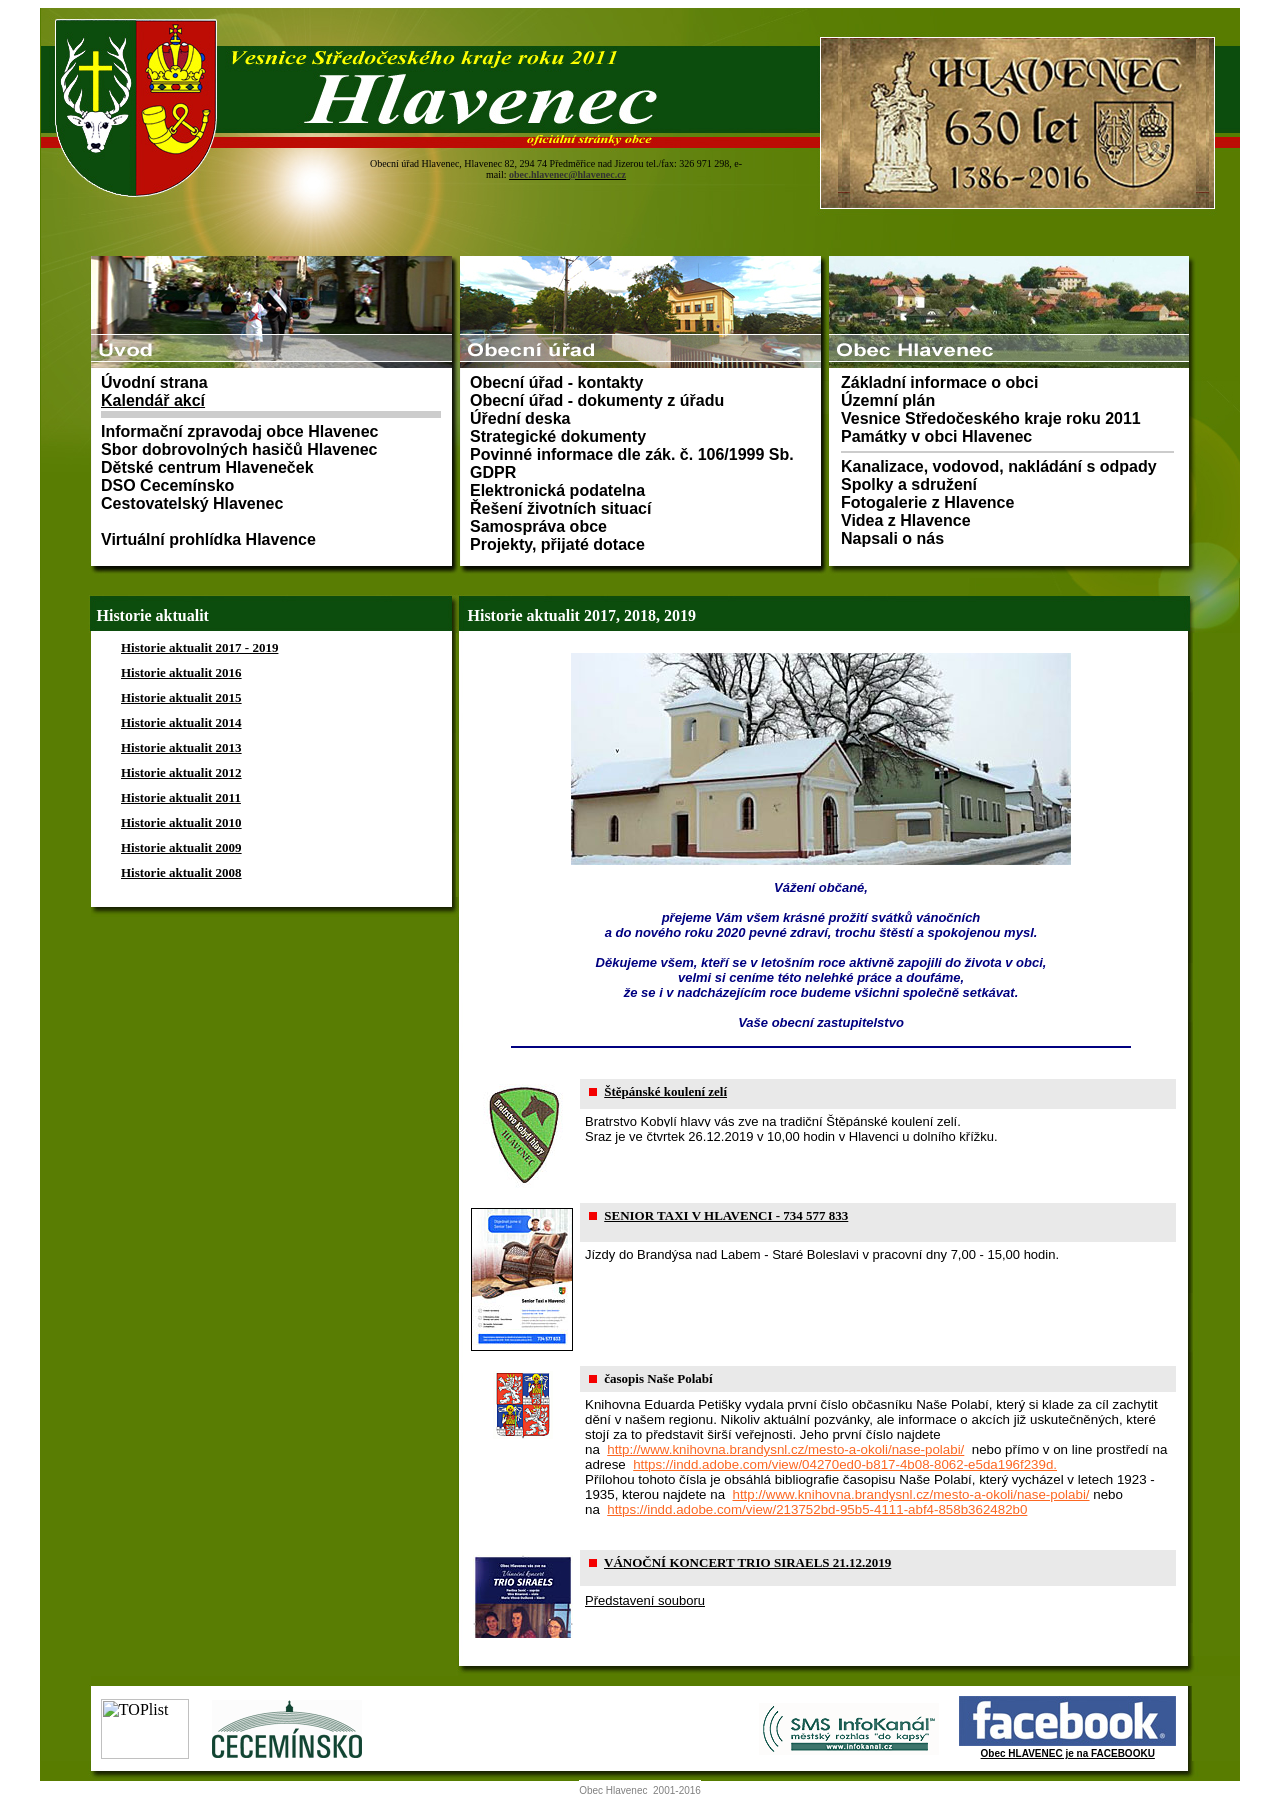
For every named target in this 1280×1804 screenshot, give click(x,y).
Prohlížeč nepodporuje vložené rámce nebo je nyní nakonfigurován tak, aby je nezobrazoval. (640, 128)
